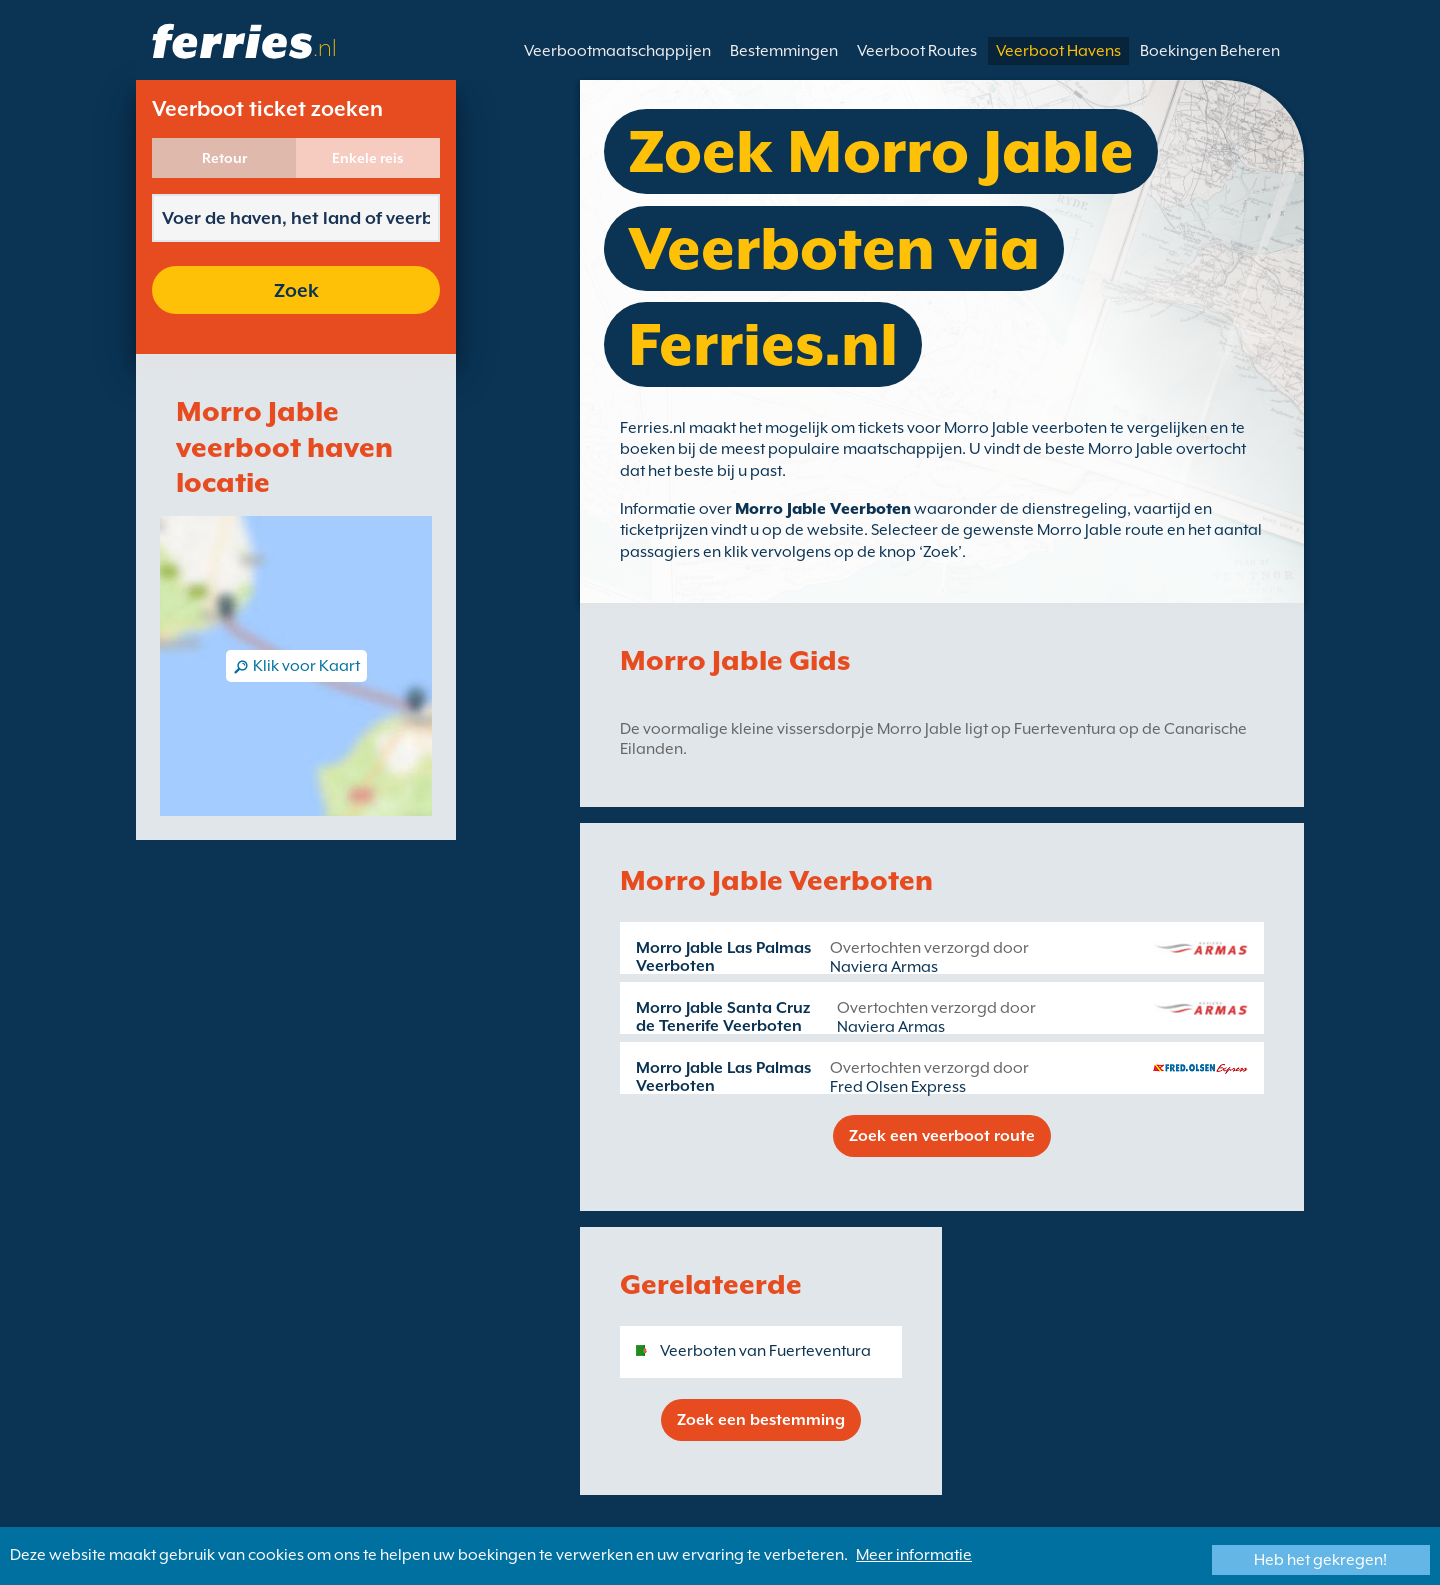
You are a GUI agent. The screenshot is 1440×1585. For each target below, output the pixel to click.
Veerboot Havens (1058, 51)
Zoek (296, 290)
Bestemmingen (784, 51)
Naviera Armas (884, 967)
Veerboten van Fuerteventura (765, 1351)
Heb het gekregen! (1320, 1560)
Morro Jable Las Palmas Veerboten (723, 957)
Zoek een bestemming (761, 1420)
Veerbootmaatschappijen (617, 51)
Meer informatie (914, 1555)
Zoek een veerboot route (942, 1136)
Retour (224, 158)
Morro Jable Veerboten (823, 509)
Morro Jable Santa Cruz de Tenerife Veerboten (723, 1017)
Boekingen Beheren (1210, 51)
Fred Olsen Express (898, 1087)
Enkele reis (368, 158)
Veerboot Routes (917, 51)
